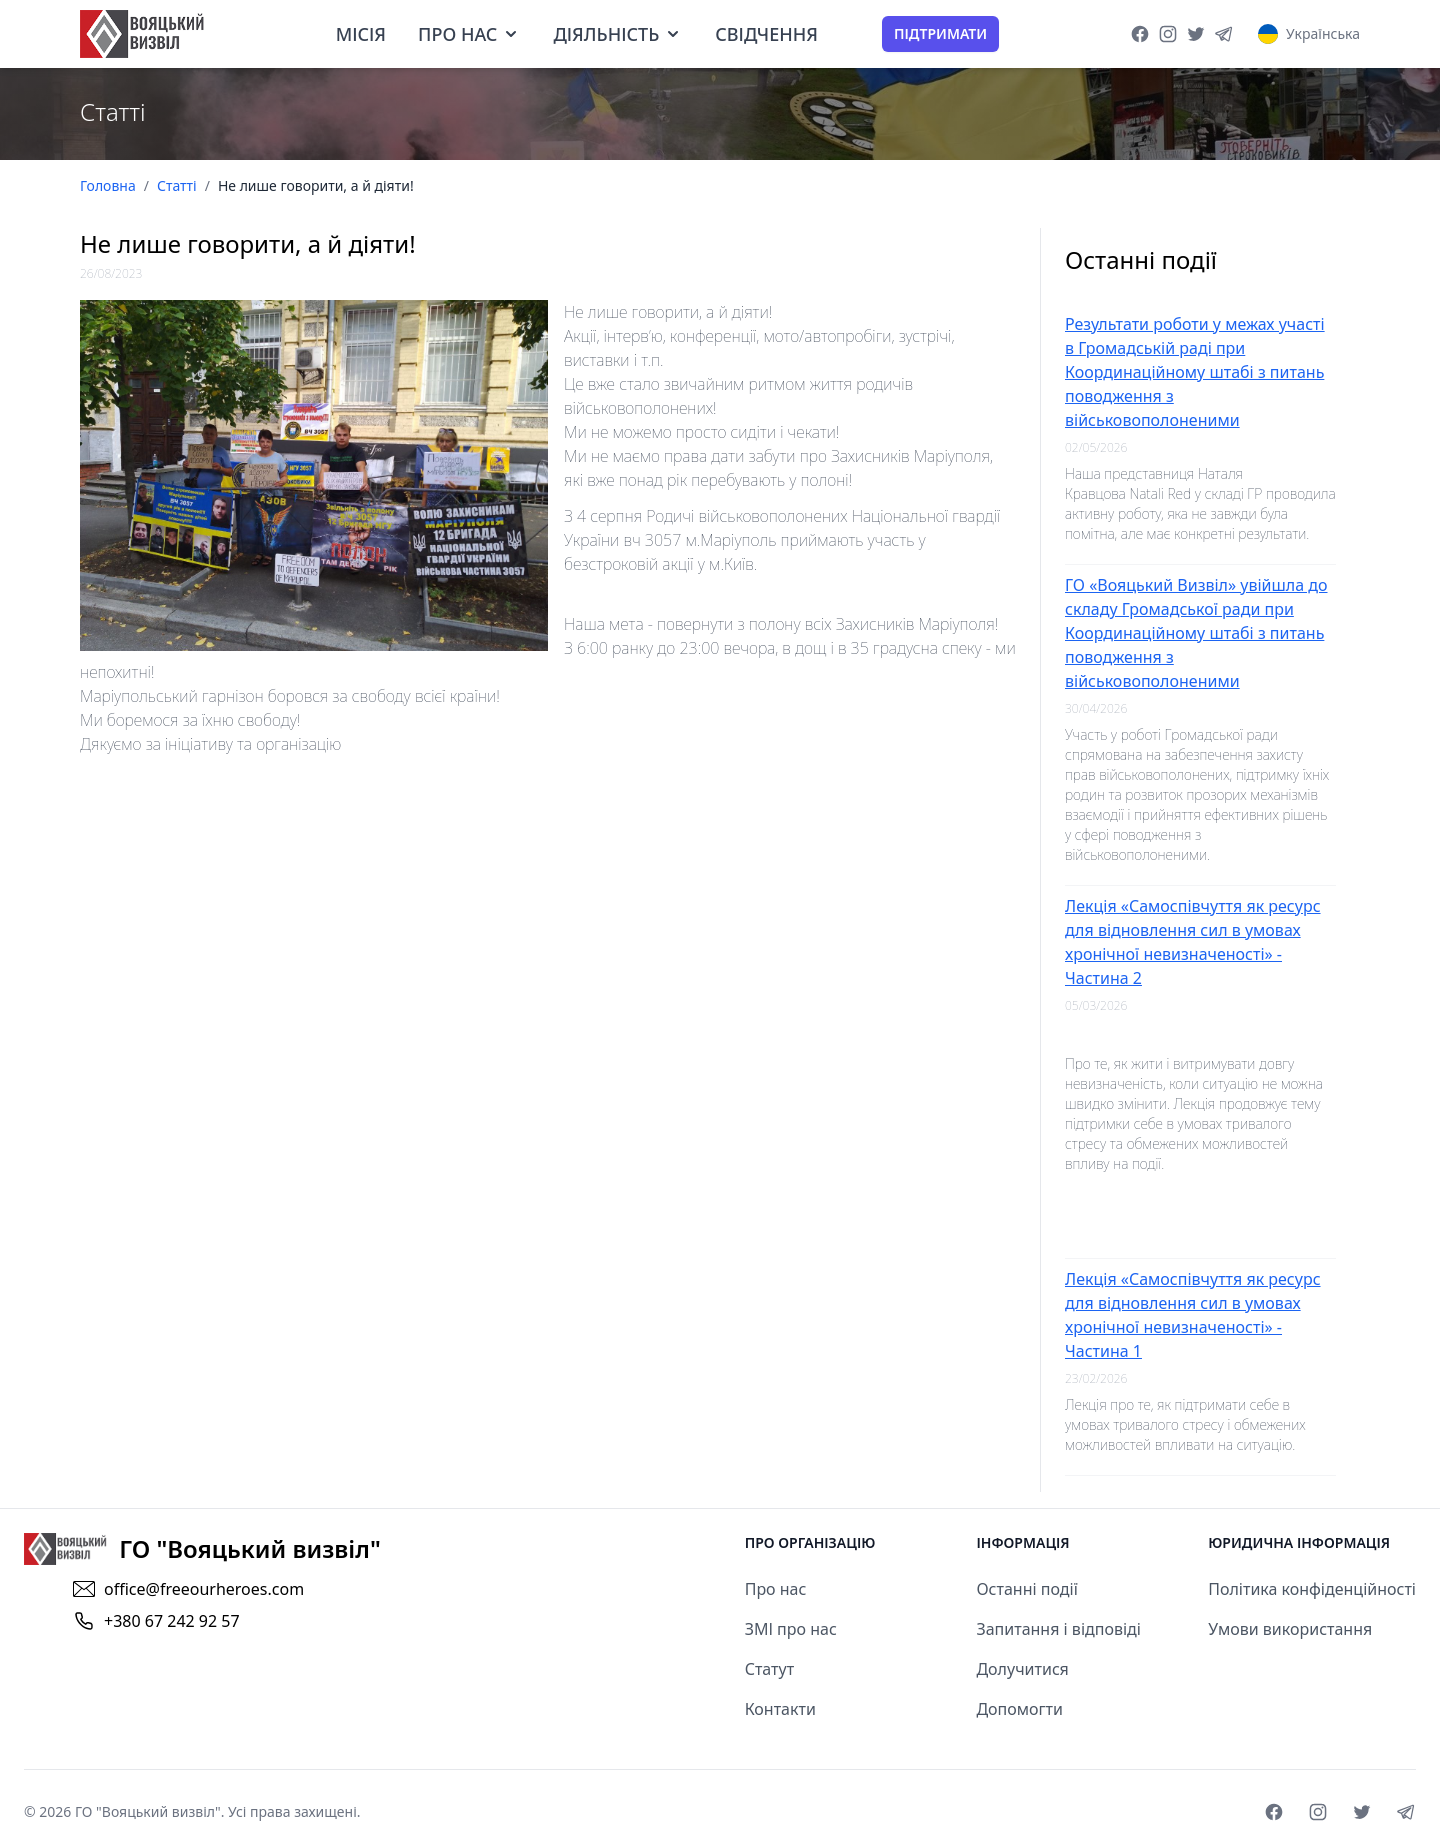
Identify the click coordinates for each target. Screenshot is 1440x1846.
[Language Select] (1309, 34)
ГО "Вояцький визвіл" (148, 1811)
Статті (177, 185)
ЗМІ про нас (791, 1629)
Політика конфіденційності (1312, 1589)
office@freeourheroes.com (204, 1589)
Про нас (776, 1589)
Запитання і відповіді (1058, 1629)
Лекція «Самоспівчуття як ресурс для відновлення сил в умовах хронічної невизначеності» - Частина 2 (1193, 942)
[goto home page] (142, 34)
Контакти (780, 1709)
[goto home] (202, 1549)
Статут (769, 1669)
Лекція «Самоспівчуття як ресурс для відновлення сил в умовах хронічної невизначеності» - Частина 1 (1193, 1315)
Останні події (1026, 1589)
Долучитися (1022, 1669)
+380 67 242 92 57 (172, 1621)
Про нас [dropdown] (469, 34)
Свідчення (766, 34)
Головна (108, 185)
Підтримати (940, 33)
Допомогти (1019, 1709)
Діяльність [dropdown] (618, 34)
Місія (361, 34)
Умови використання (1290, 1629)
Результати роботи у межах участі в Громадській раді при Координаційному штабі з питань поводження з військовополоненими (1195, 372)
